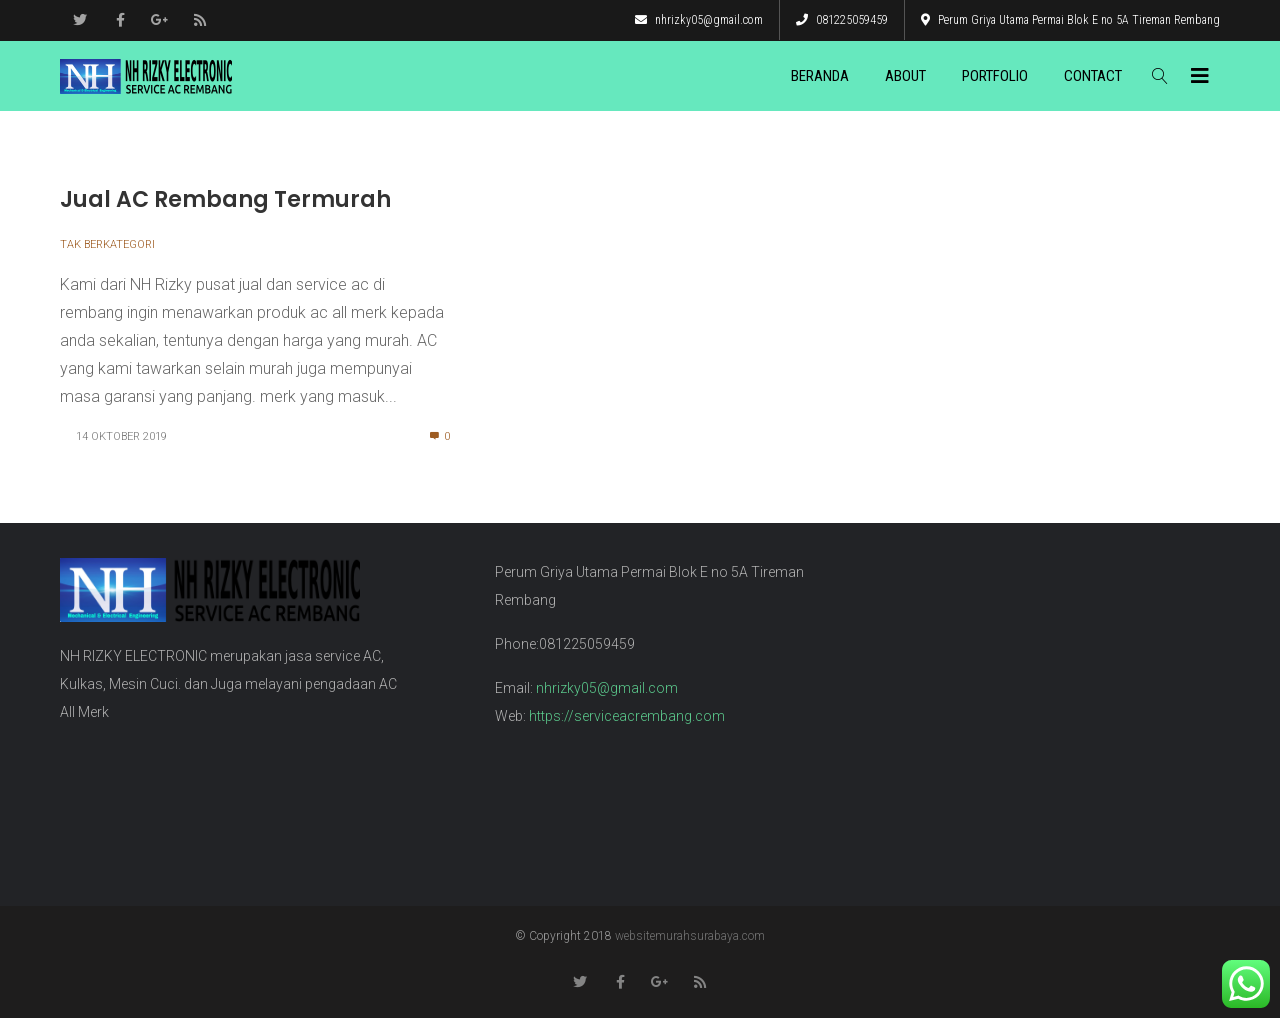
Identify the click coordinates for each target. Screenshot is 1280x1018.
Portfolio (995, 76)
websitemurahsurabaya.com (690, 936)
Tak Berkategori (107, 244)
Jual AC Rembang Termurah (225, 199)
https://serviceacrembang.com (627, 716)
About (905, 76)
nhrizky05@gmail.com (699, 20)
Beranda (820, 76)
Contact (1093, 76)
